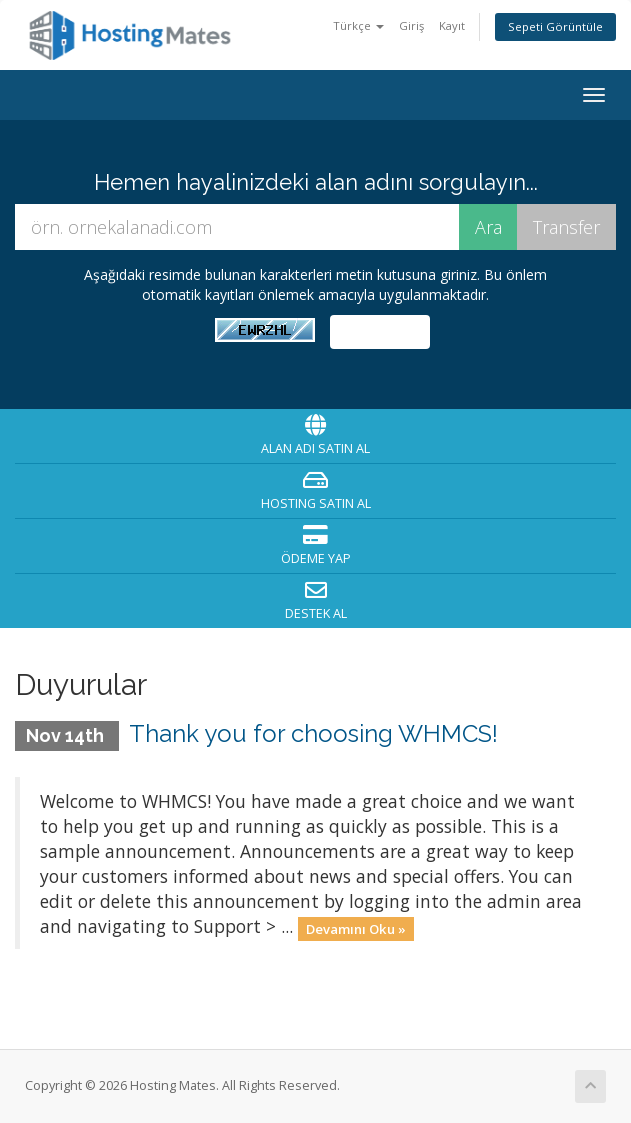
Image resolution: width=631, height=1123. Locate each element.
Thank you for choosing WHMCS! (313, 733)
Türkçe (358, 25)
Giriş (411, 25)
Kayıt (452, 25)
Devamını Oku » (356, 928)
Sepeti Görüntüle (555, 26)
